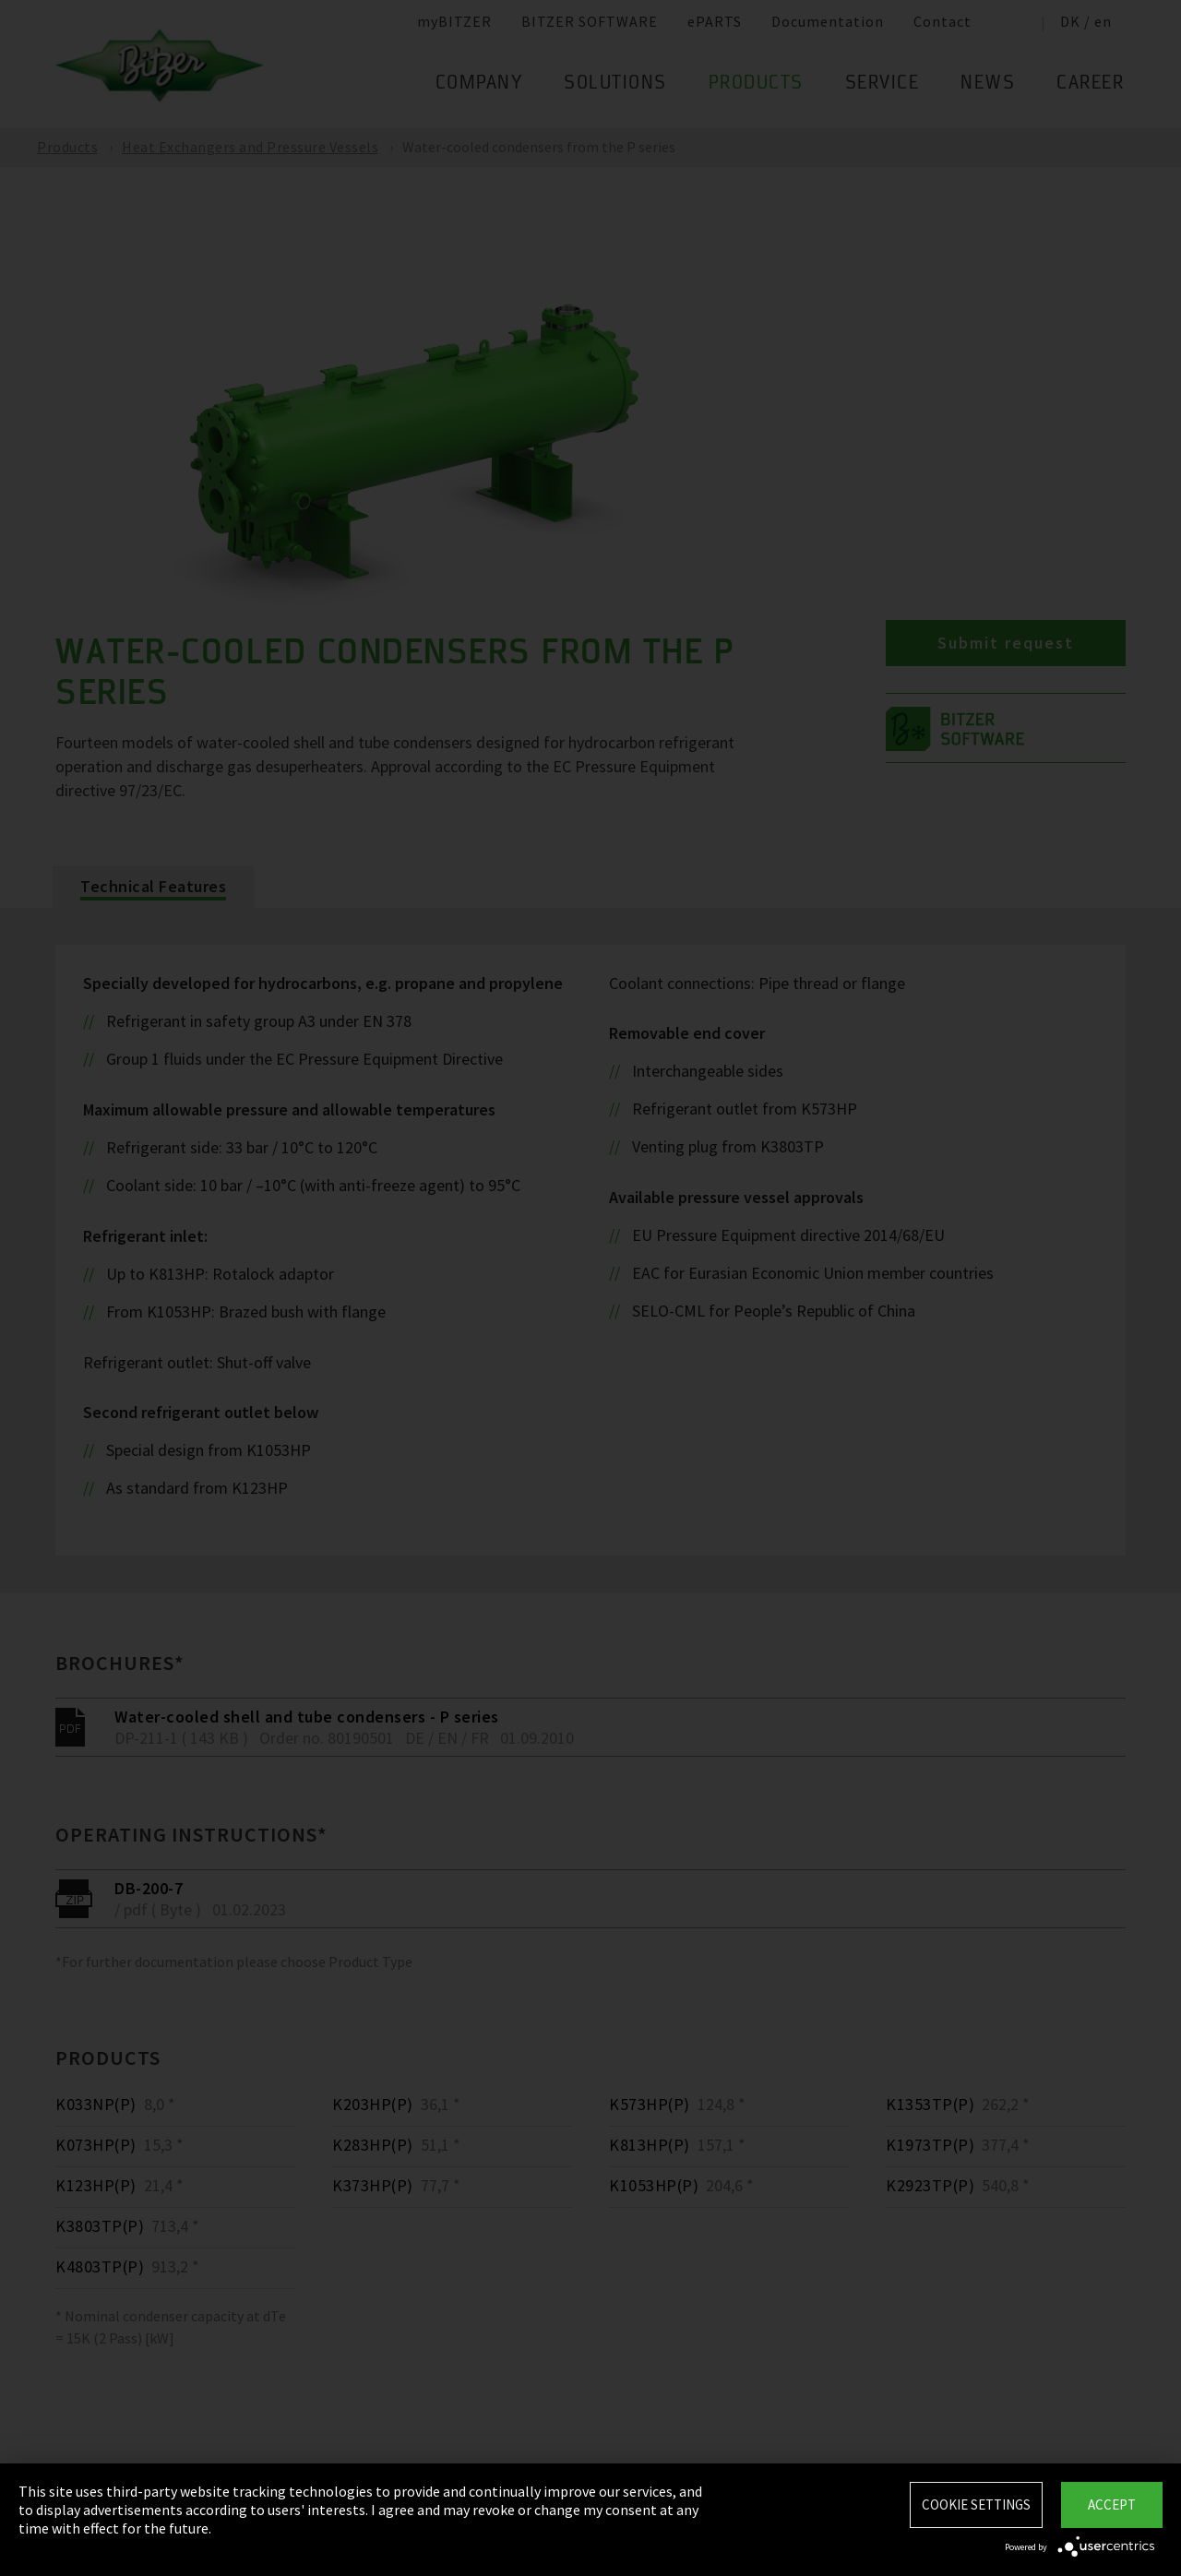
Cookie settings (976, 2504)
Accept (1112, 2504)
